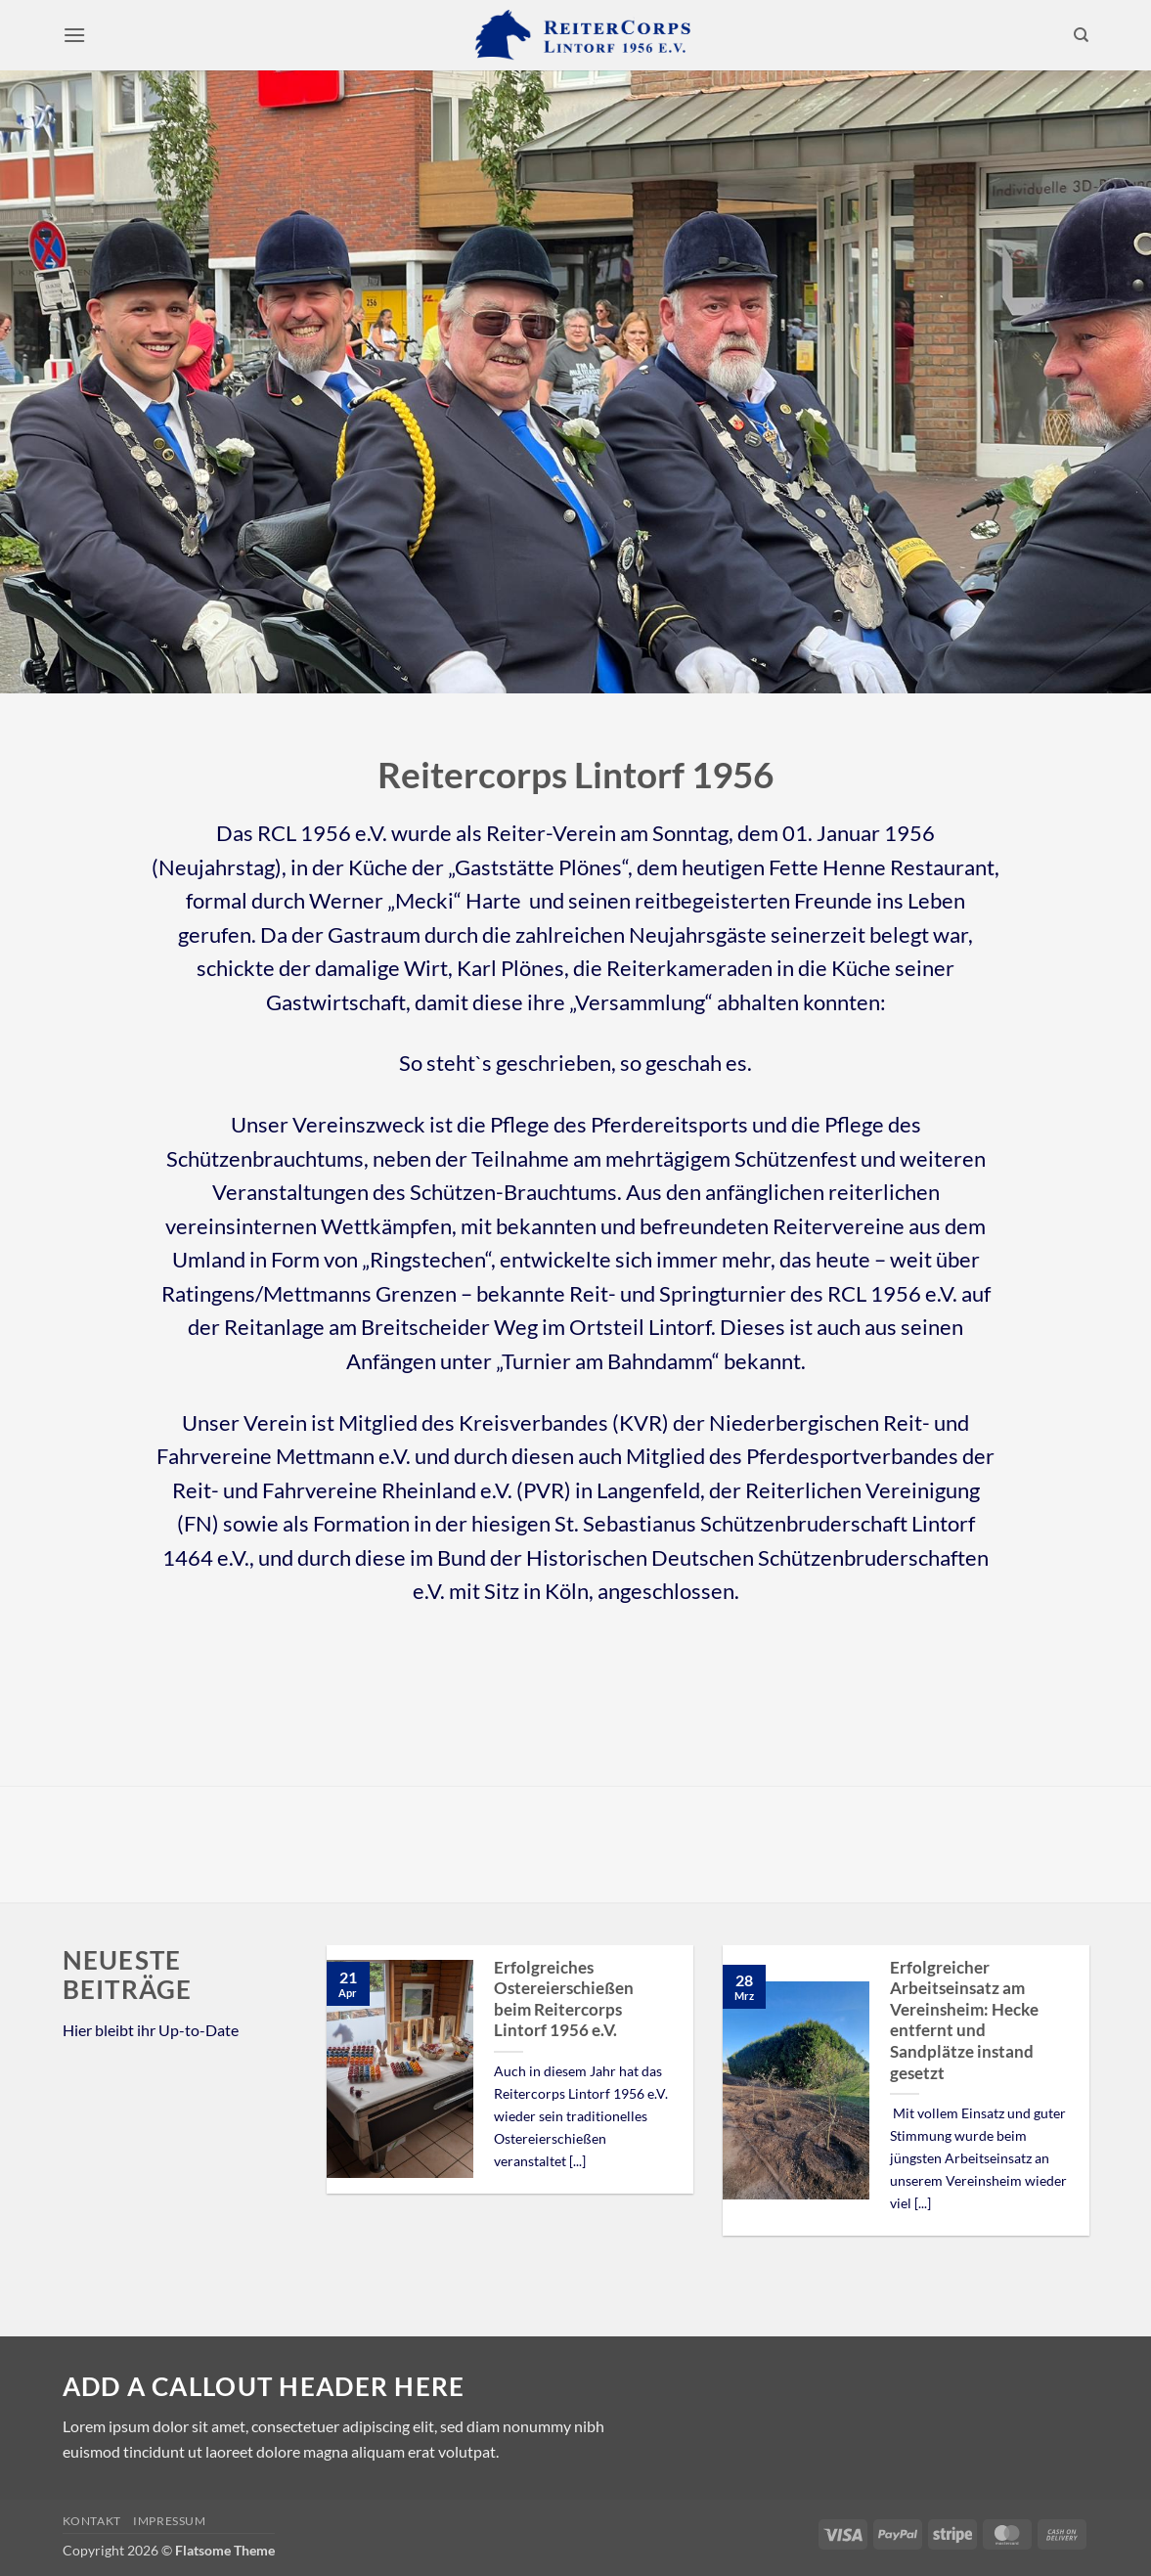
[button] (74, 35)
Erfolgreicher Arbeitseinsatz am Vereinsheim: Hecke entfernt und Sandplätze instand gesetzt (964, 2020)
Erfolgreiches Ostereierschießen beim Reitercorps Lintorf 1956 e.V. (564, 1999)
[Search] (1081, 35)
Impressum (169, 2520)
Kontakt (92, 2520)
